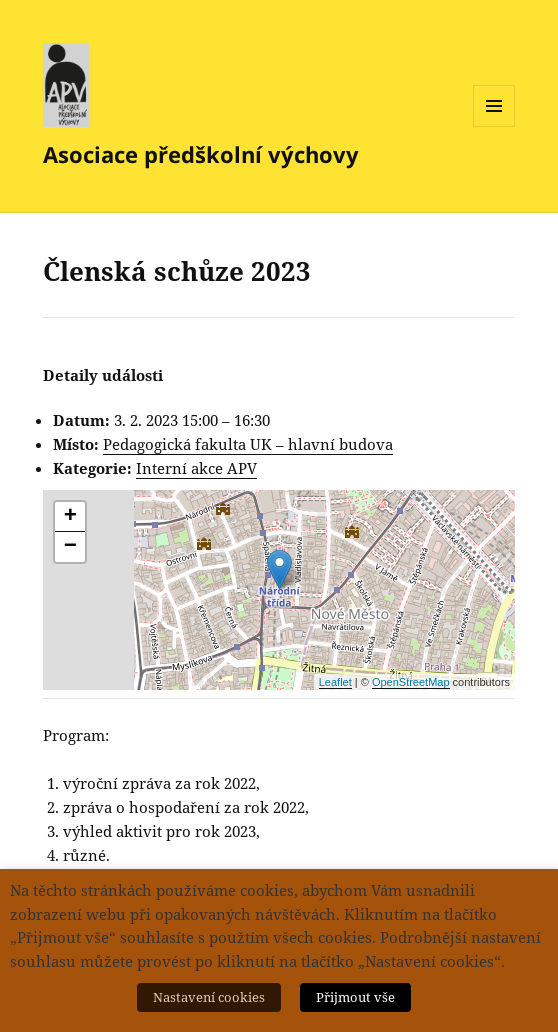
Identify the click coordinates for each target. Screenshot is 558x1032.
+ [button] (70, 517)
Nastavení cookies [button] (209, 997)
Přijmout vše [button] (355, 997)
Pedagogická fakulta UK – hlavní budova (248, 444)
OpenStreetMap (411, 682)
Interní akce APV (196, 468)
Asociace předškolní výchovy (201, 154)
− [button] (70, 547)
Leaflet (335, 682)
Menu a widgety (494, 126)
